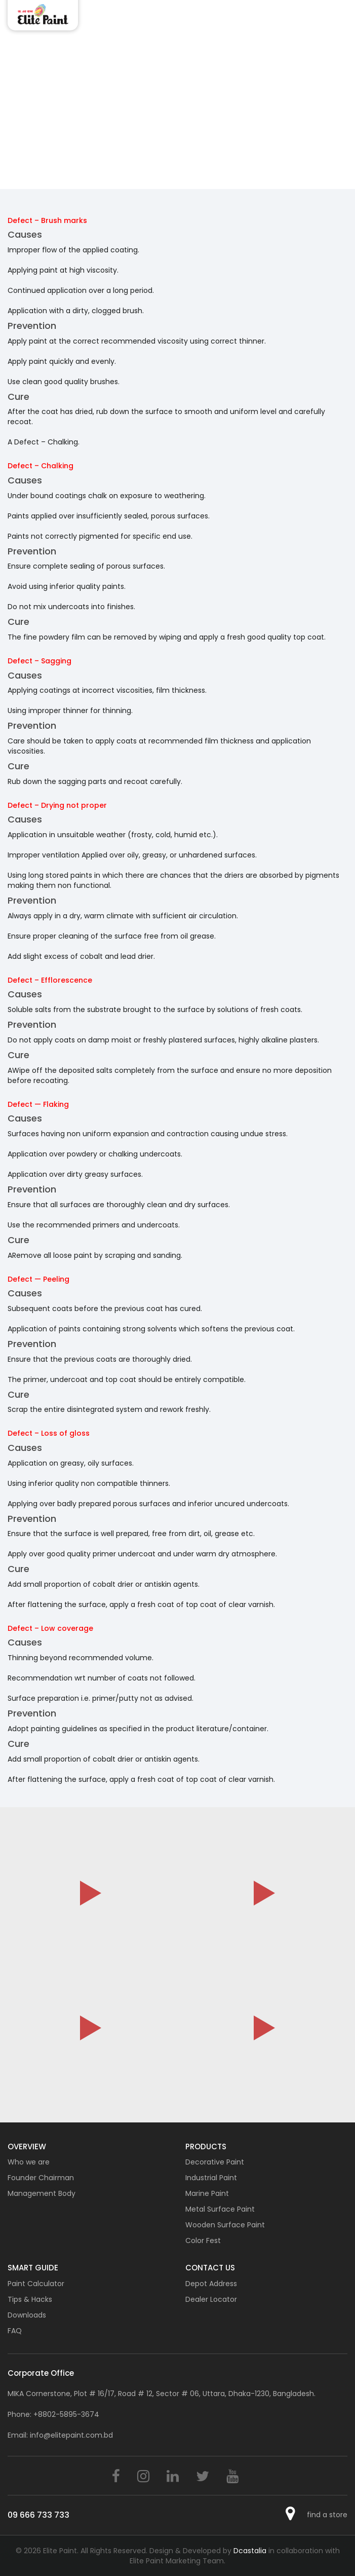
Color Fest (203, 2240)
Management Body (41, 2193)
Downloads (27, 2315)
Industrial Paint (211, 2178)
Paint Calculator (36, 2284)
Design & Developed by (208, 2551)
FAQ (15, 2331)
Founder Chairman (41, 2178)
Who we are (29, 2162)
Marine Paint (207, 2193)
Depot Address (211, 2284)
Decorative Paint (214, 2162)
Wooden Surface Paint (225, 2225)
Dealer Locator (211, 2299)
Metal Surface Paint (220, 2209)
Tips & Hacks (30, 2299)
